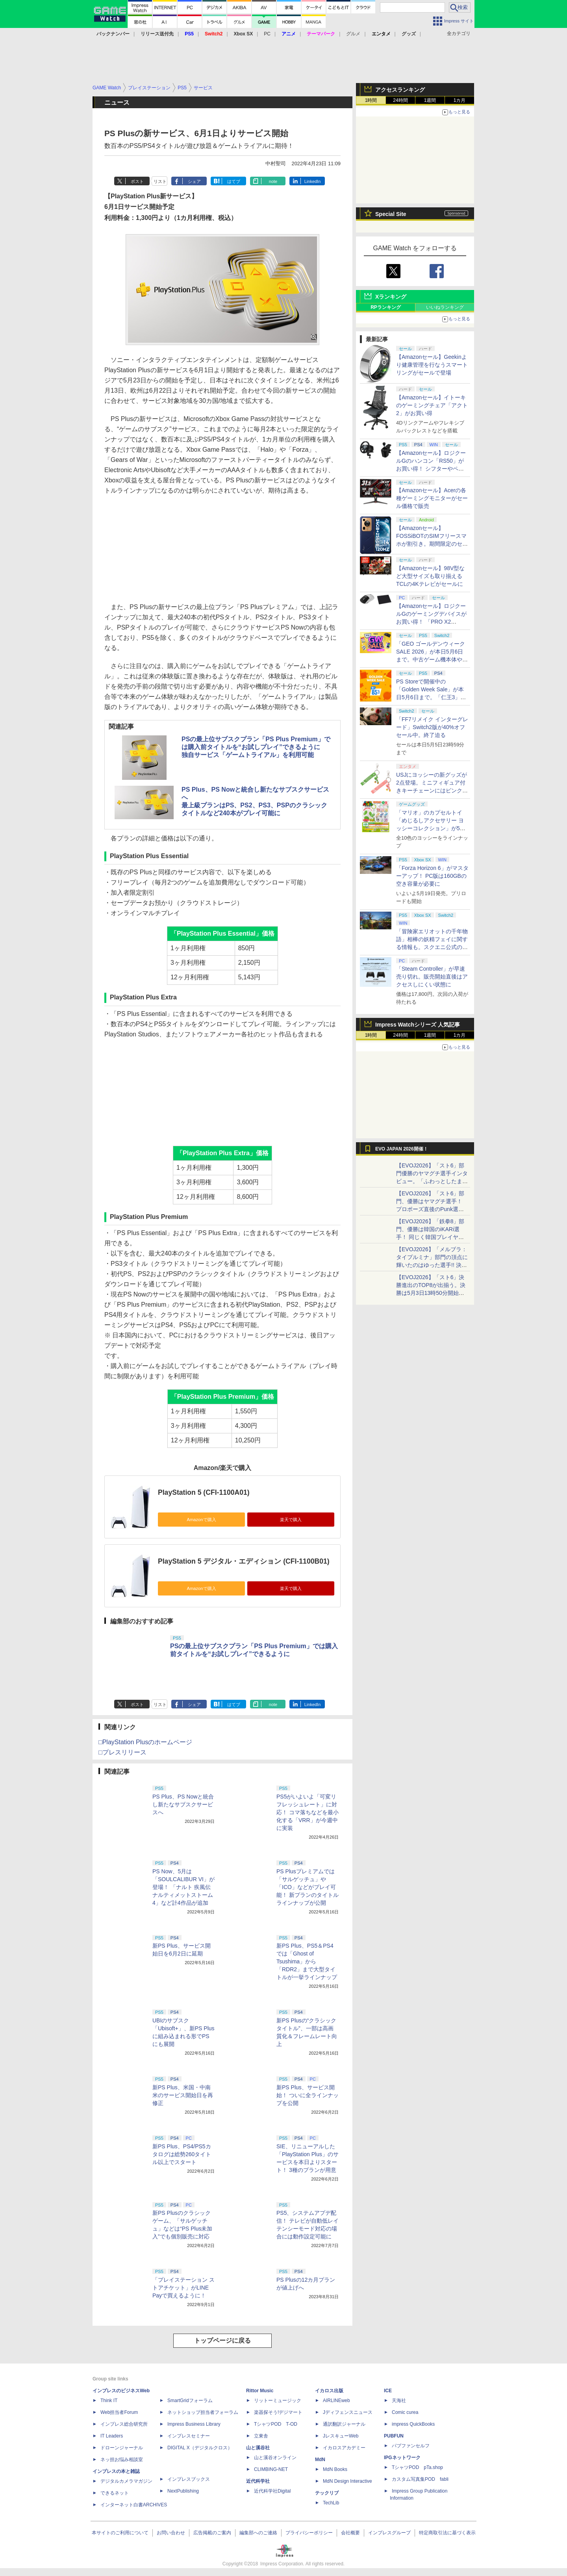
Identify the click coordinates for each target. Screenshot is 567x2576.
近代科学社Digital (272, 2491)
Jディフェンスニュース (347, 2412)
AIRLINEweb (336, 2400)
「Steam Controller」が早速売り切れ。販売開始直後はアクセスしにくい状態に (432, 977)
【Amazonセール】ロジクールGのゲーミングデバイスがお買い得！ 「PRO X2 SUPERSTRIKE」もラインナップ (432, 622)
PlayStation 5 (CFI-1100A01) (204, 1492)
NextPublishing (183, 2491)
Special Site (390, 214)
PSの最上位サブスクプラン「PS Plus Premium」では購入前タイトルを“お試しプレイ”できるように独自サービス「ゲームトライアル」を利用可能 (256, 747)
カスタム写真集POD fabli (420, 2479)
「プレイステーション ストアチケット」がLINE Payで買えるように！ (183, 2288)
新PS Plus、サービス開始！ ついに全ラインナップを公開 (307, 2095)
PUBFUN (394, 2436)
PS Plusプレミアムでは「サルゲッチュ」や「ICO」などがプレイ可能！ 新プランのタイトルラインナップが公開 (307, 1887)
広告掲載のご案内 (212, 2532)
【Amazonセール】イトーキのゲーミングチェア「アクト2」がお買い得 (432, 405)
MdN (320, 2459)
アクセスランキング (400, 90)
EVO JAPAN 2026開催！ (401, 1149)
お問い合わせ (171, 2532)
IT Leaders (111, 2436)
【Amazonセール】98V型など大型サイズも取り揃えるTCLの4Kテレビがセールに (430, 576)
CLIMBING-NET (271, 2469)
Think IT (108, 2400)
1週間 (430, 100)
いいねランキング (445, 307)
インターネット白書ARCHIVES (133, 2505)
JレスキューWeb (340, 2436)
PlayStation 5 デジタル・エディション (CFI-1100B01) (244, 1561)
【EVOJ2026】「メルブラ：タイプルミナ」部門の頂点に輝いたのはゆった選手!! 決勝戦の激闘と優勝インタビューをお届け (432, 1265)
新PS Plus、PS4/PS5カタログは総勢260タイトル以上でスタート (181, 2154)
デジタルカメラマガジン (126, 2481)
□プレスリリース (122, 1752)
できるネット (114, 2493)
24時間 (400, 100)
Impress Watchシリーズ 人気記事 (417, 1024)
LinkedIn (312, 181)
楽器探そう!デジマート (278, 2412)
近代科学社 (258, 2481)
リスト (160, 181)
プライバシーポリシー (309, 2532)
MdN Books (335, 2469)
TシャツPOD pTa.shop (417, 2467)
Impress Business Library (193, 2424)
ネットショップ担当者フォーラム (202, 2412)
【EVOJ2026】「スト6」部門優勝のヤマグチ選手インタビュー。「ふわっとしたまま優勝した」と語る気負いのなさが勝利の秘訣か (432, 1181)
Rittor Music (259, 2390)
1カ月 (460, 100)
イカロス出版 (329, 2390)
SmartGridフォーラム (190, 2400)
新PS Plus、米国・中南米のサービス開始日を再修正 (182, 2095)
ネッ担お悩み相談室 (121, 2459)
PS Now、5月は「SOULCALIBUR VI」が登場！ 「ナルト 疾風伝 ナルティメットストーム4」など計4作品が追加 (183, 1887)
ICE (388, 2390)
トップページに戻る (222, 2340)
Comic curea (405, 2412)
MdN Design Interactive (347, 2481)
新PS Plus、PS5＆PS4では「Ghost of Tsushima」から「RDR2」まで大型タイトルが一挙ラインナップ (306, 1961)
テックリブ (327, 2493)
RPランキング (386, 307)
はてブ (233, 181)
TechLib (331, 2503)
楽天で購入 (291, 1519)
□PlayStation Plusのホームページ (145, 1742)
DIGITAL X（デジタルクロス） (199, 2447)
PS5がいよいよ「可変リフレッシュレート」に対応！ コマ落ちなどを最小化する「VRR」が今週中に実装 (307, 1812)
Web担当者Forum (119, 2412)
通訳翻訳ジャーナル (344, 2424)
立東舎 (261, 2436)
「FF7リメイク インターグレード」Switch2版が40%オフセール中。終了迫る (432, 727)
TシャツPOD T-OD (275, 2424)
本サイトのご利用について (120, 2532)
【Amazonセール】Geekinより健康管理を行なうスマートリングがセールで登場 (432, 365)
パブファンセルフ (411, 2446)
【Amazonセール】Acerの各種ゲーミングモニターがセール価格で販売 (432, 498)
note (273, 181)
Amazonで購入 (201, 1519)
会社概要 (350, 2532)
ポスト (137, 181)
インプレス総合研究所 (124, 2424)
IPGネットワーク (402, 2457)
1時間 (371, 100)
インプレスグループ (389, 2532)
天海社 (399, 2400)
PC (267, 34)
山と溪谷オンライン (275, 2457)
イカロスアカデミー (344, 2447)
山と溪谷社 (258, 2447)
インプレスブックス (188, 2479)
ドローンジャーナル (121, 2447)
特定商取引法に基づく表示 (447, 2532)
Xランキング (390, 297)
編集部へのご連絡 (258, 2532)
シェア (194, 181)
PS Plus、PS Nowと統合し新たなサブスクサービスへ (183, 1804)
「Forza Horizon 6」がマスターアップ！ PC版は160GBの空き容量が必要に (432, 876)
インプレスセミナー (188, 2436)
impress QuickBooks (413, 2424)
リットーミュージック (277, 2400)
